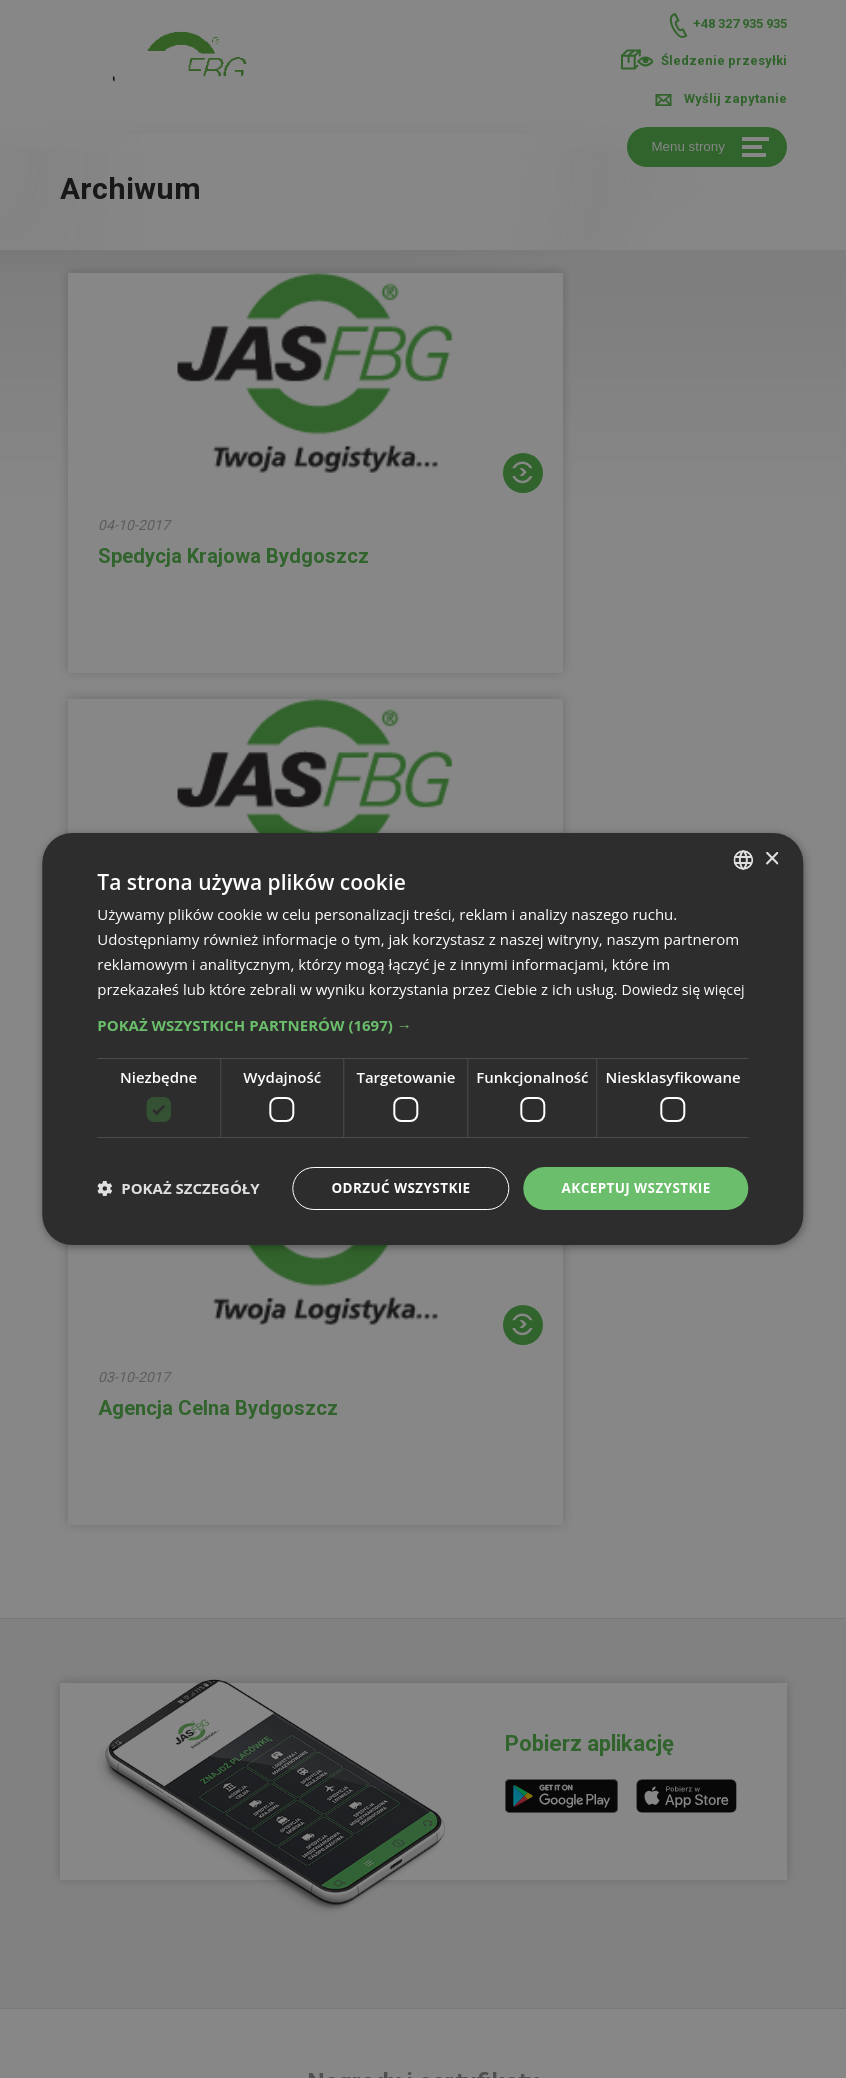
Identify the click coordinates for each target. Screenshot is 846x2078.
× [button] (771, 845)
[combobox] (744, 847)
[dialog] (422, 1039)
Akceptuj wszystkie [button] (633, 1199)
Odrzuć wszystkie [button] (393, 1199)
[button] (422, 1037)
